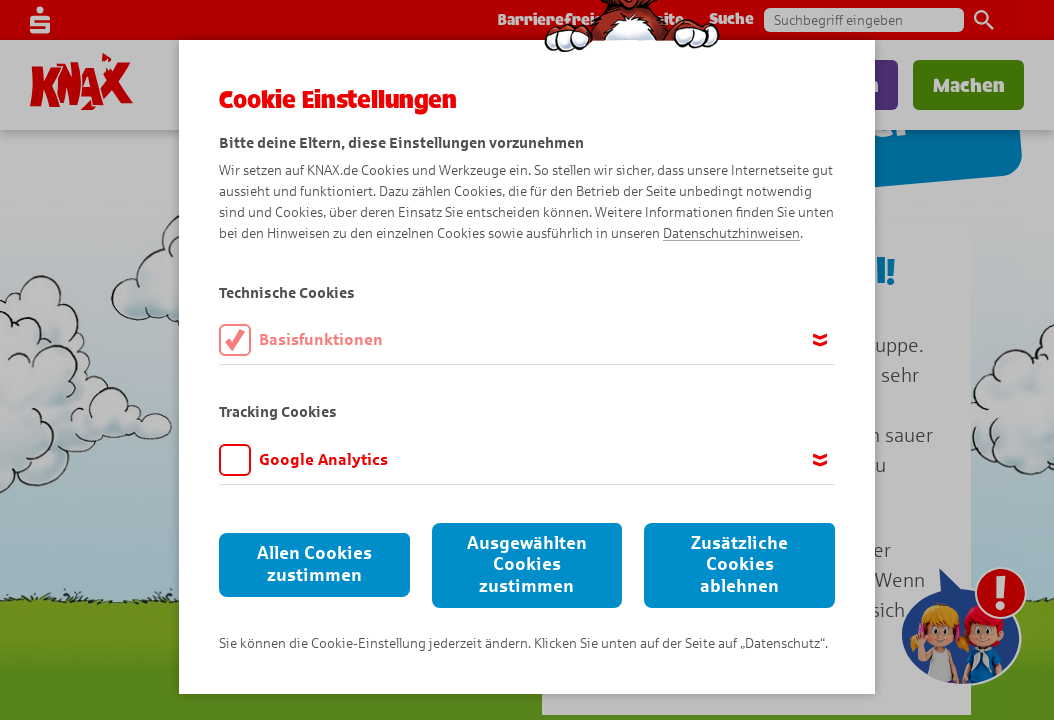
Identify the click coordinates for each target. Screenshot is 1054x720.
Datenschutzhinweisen (731, 233)
